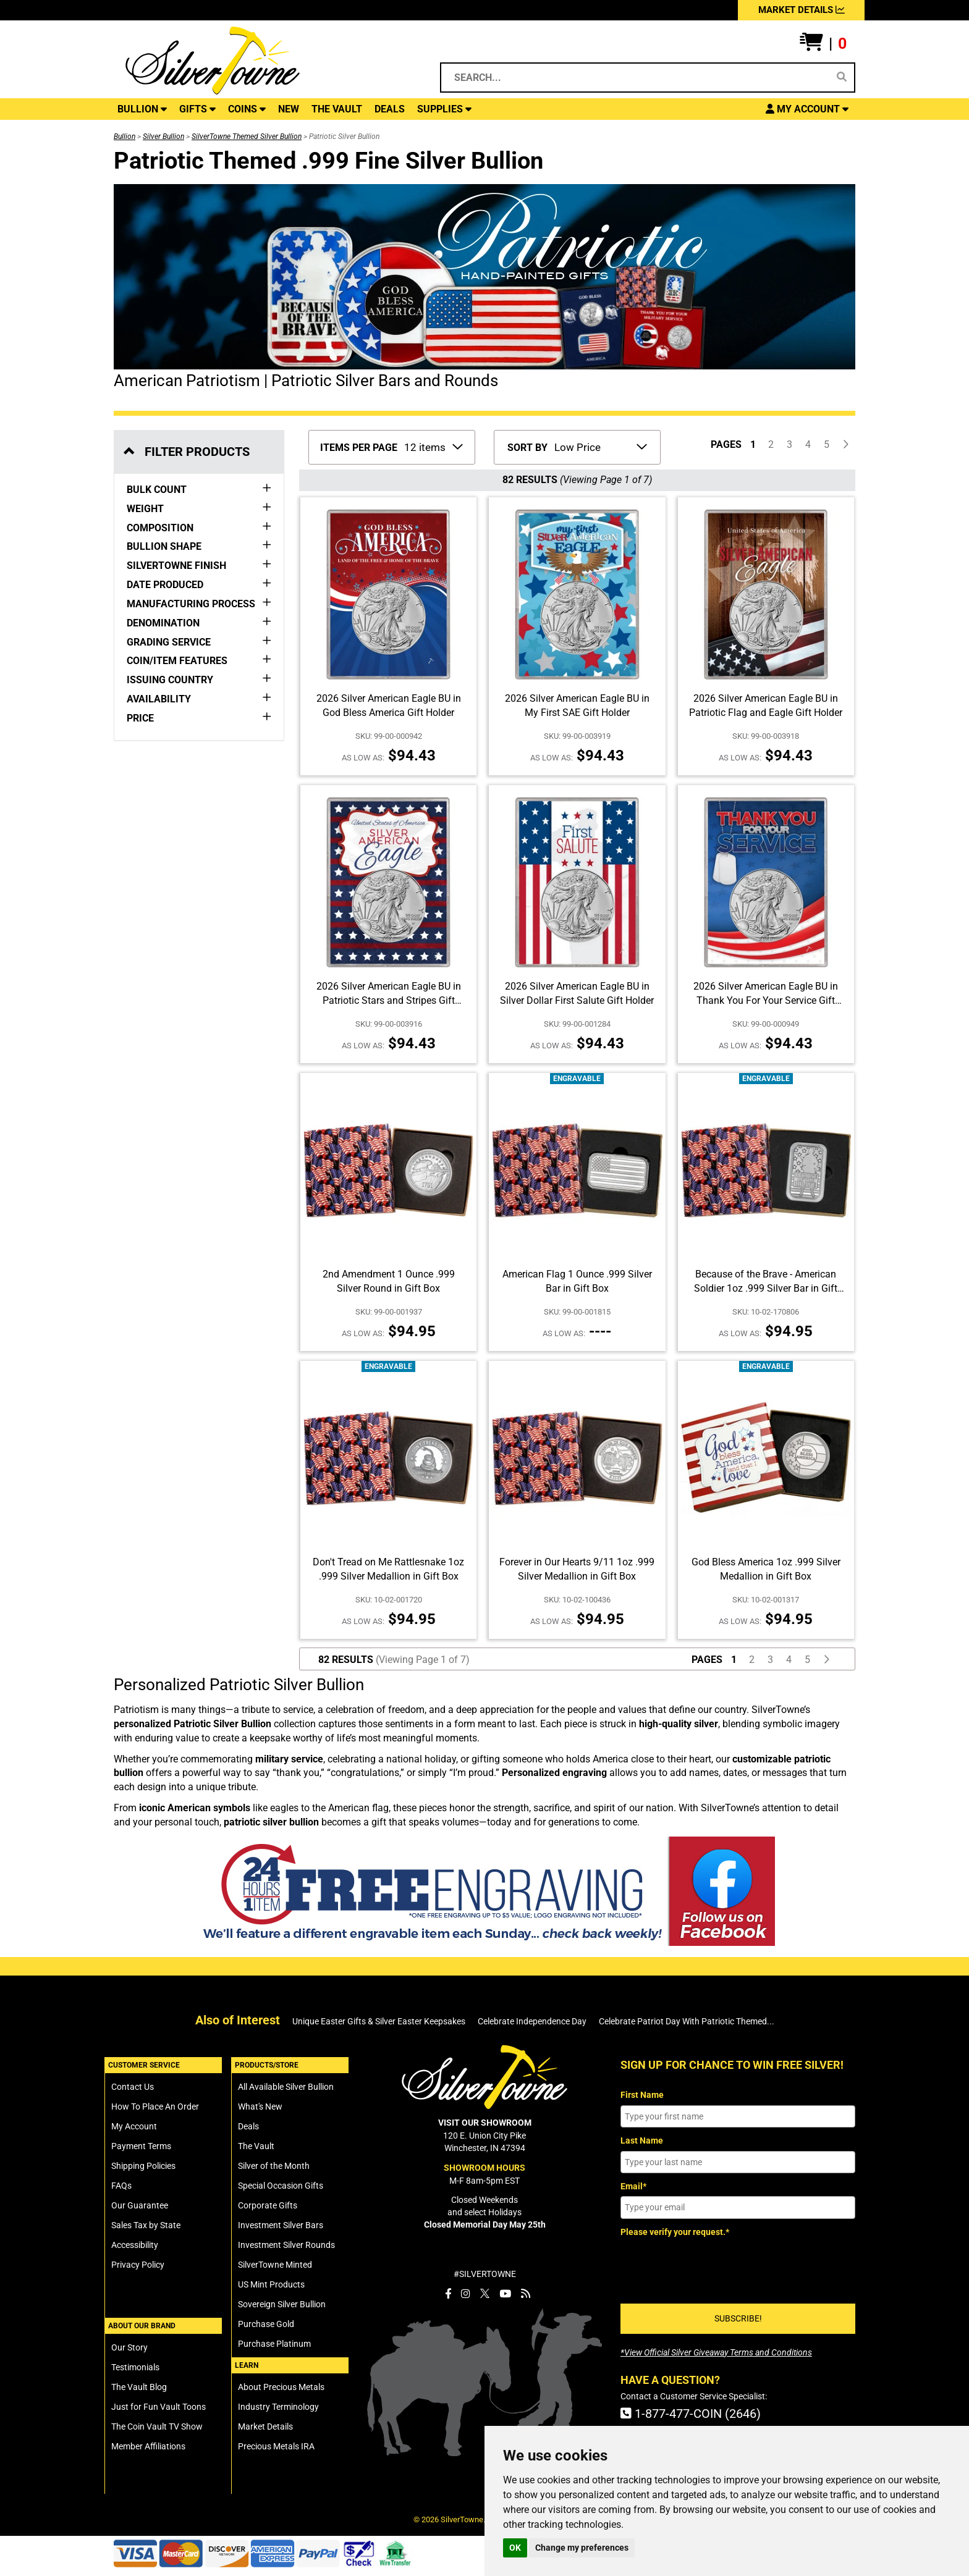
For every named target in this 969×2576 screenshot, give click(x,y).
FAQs (121, 2186)
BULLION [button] (142, 109)
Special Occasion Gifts (280, 2186)
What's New (260, 2106)
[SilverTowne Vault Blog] (525, 2294)
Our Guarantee (139, 2205)
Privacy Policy (137, 2265)
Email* (633, 2186)
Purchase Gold (266, 2324)
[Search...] (637, 77)
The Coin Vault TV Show (157, 2426)
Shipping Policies (143, 2166)
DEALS (389, 109)
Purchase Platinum (274, 2344)
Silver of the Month (274, 2166)
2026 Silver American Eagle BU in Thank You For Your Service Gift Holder (765, 1000)
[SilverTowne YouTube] (505, 2294)
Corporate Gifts (267, 2205)
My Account (134, 2126)
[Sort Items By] (599, 446)
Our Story (129, 2347)
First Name (642, 2095)
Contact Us (132, 2087)
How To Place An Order (155, 2106)
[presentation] (714, 2266)
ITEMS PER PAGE (358, 447)
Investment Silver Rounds (286, 2245)
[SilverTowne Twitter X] (484, 2294)
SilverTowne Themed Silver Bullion (247, 136)
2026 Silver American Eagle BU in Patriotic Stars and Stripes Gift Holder (388, 1000)
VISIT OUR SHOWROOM (484, 2123)
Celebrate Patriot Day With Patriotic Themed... (686, 2021)
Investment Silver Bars (280, 2225)
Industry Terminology (278, 2407)
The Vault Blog (139, 2387)
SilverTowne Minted (275, 2265)
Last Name (641, 2140)
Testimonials (135, 2367)
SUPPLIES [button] (444, 109)
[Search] (841, 77)
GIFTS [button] (197, 109)
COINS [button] (247, 109)
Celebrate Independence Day (532, 2021)
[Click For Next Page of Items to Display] (845, 445)
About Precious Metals (281, 2387)
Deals (248, 2126)
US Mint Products (271, 2284)
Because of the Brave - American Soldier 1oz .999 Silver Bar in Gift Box (765, 1288)
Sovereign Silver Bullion (282, 2304)
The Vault (256, 2146)
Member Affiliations (148, 2446)
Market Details (265, 2426)
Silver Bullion (163, 136)
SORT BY (527, 447)
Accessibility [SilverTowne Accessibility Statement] (134, 2245)
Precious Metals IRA (276, 2446)
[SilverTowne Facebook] (448, 2294)
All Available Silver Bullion (286, 2087)
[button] (823, 44)
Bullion (124, 136)
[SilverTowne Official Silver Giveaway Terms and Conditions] (716, 2352)
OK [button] (515, 2548)
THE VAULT (336, 109)
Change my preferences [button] (581, 2548)
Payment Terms (141, 2146)
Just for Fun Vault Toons (158, 2407)
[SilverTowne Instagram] (465, 2294)
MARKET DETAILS (801, 9)
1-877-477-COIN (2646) (690, 2413)
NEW (288, 109)
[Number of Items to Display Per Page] (432, 446)
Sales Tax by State (145, 2225)
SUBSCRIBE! (738, 2318)
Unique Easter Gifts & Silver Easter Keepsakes (378, 2021)
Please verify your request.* (674, 2232)
